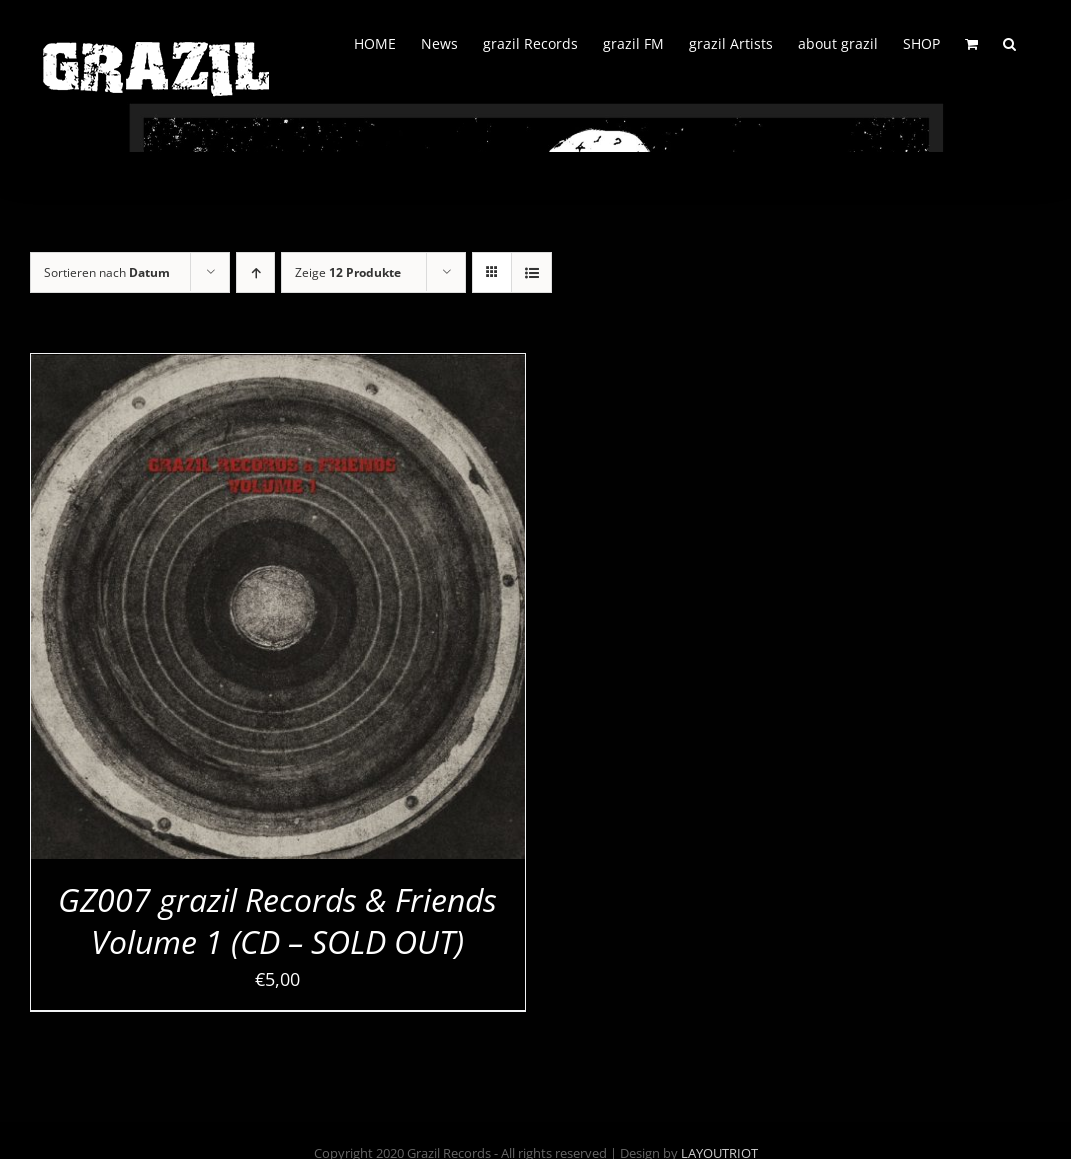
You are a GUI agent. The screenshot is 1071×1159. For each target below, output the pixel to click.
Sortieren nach (107, 272)
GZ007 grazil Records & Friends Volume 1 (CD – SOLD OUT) (277, 920)
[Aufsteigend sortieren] (255, 272)
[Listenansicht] (531, 272)
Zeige (348, 272)
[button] (1009, 42)
